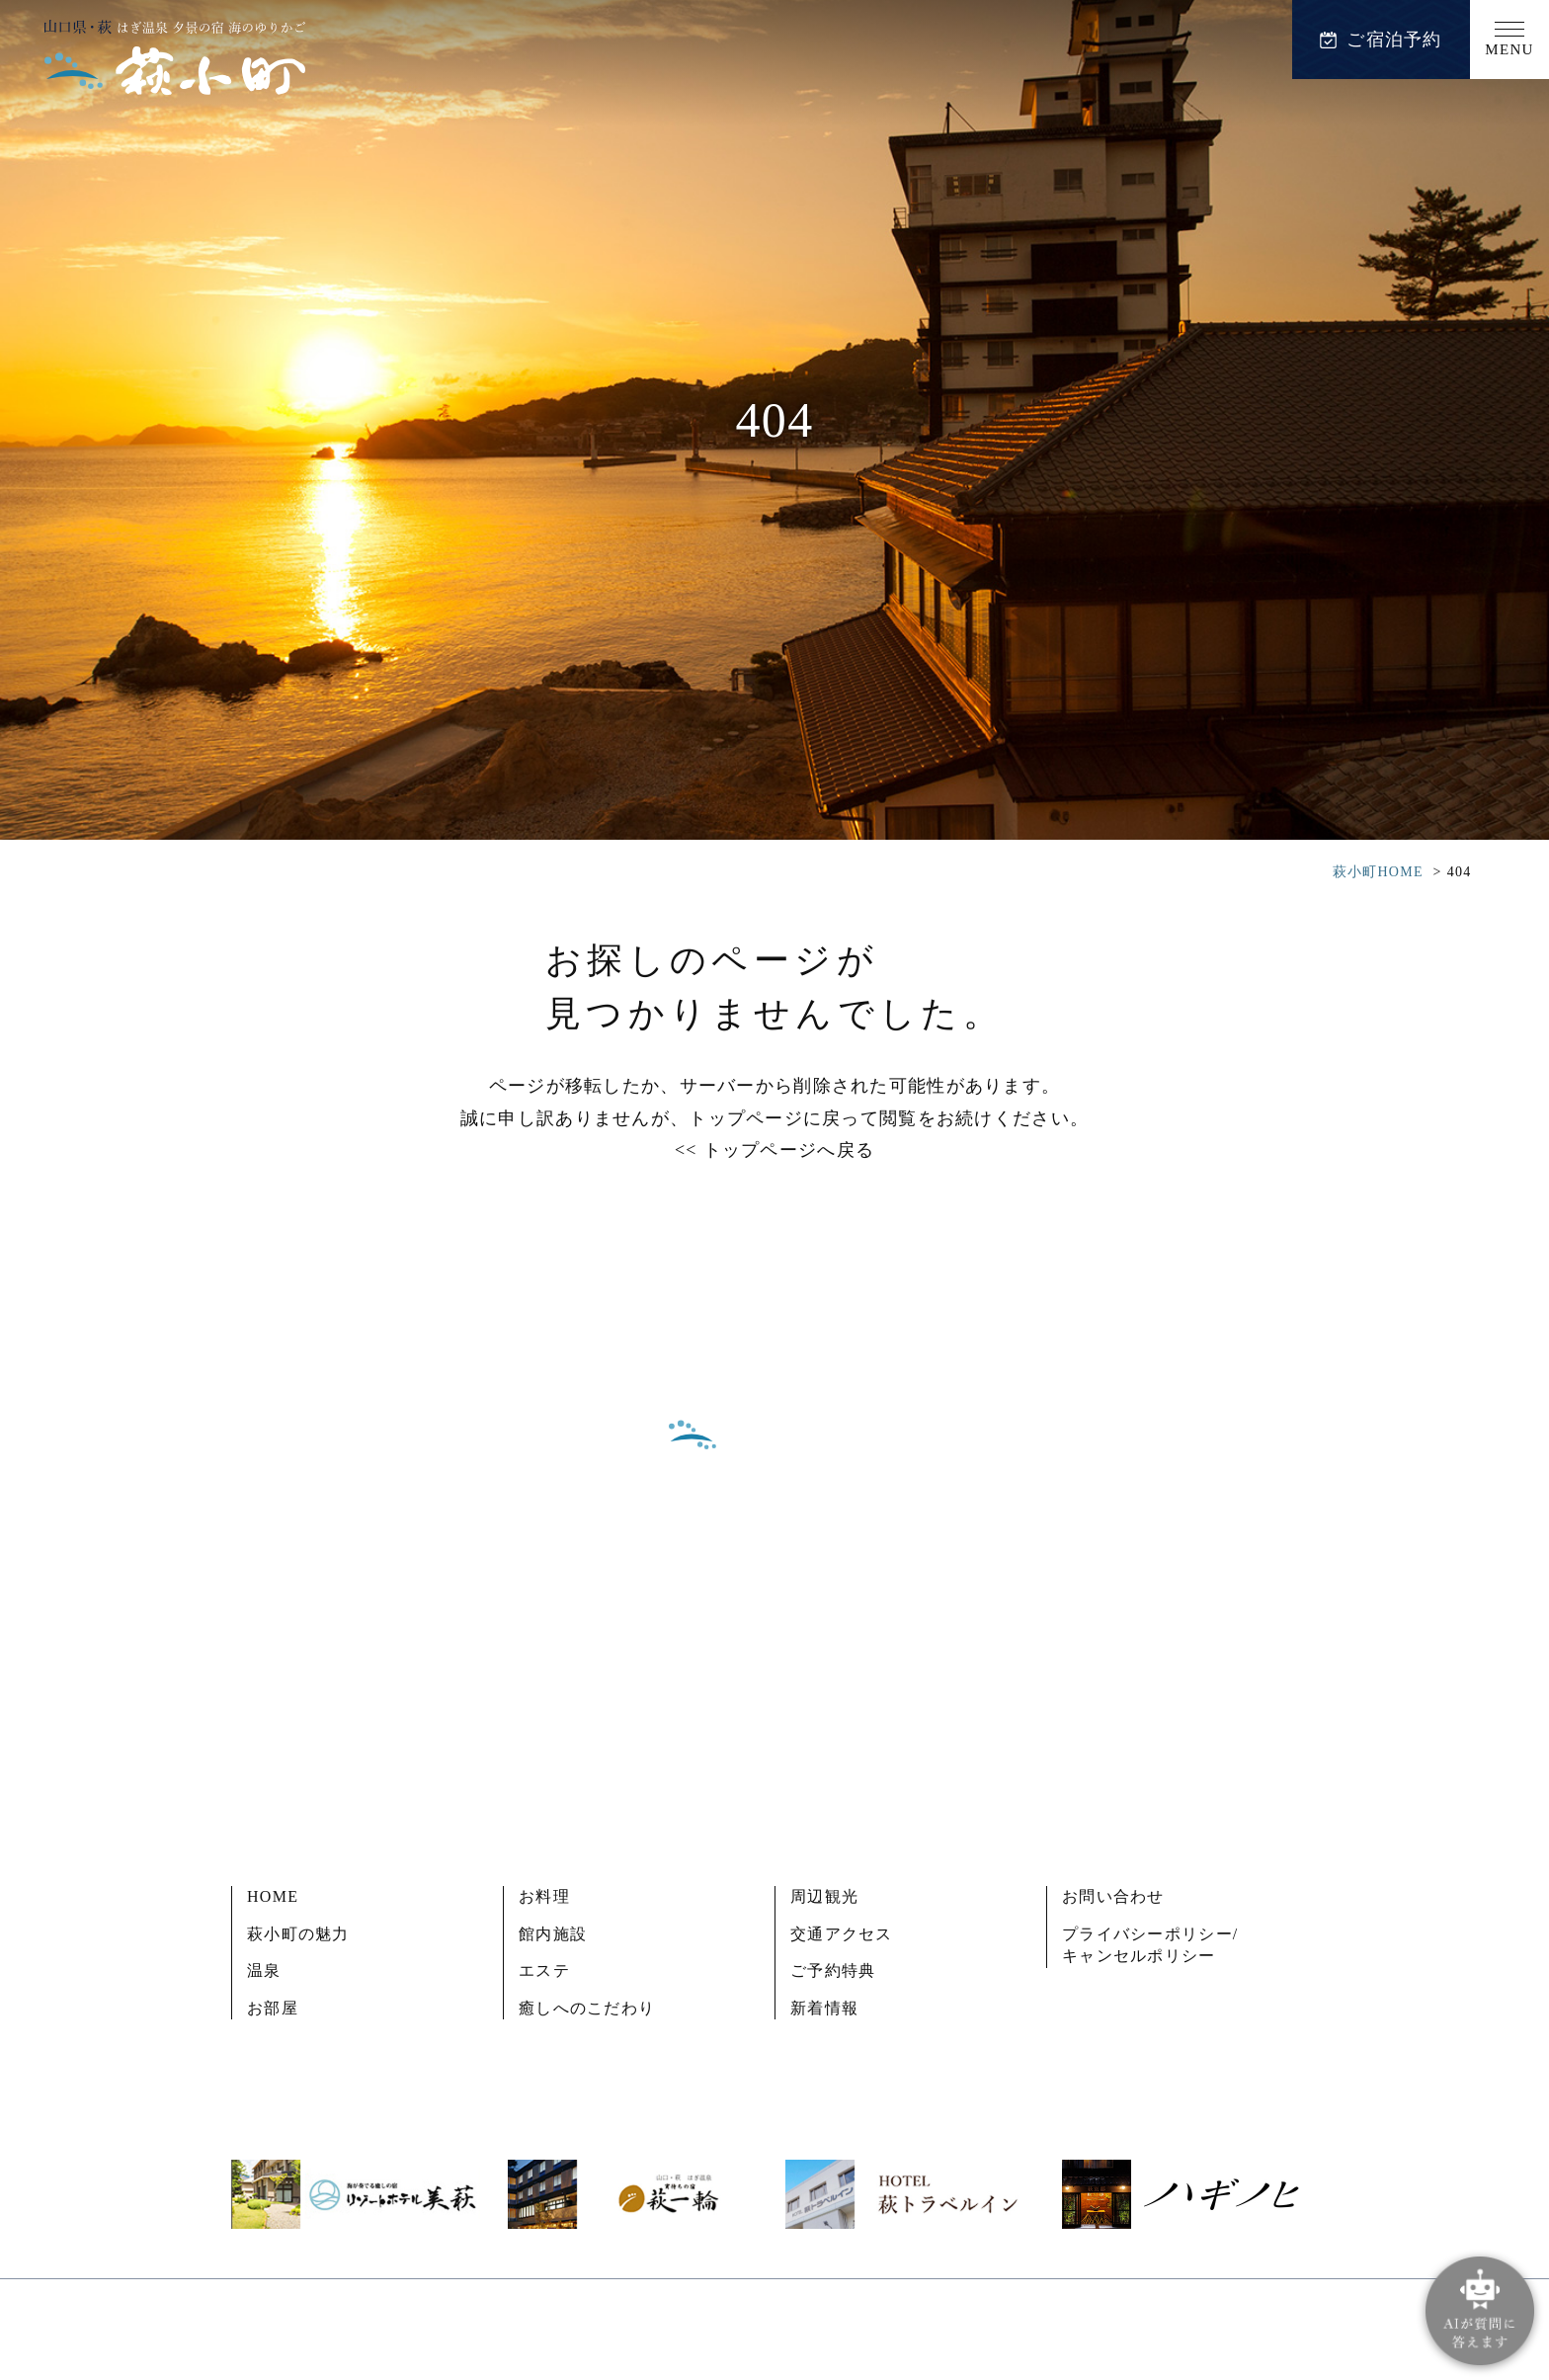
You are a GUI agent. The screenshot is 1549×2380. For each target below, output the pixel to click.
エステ (544, 1970)
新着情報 (824, 2008)
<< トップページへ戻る (774, 1150)
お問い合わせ (1113, 1896)
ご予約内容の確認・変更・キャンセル (774, 1744)
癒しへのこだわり (587, 2008)
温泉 (264, 1970)
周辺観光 (824, 1896)
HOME (272, 1896)
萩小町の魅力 (298, 1934)
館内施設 (553, 1934)
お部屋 (272, 2008)
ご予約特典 (832, 1970)
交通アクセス (841, 1934)
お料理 (544, 1896)
